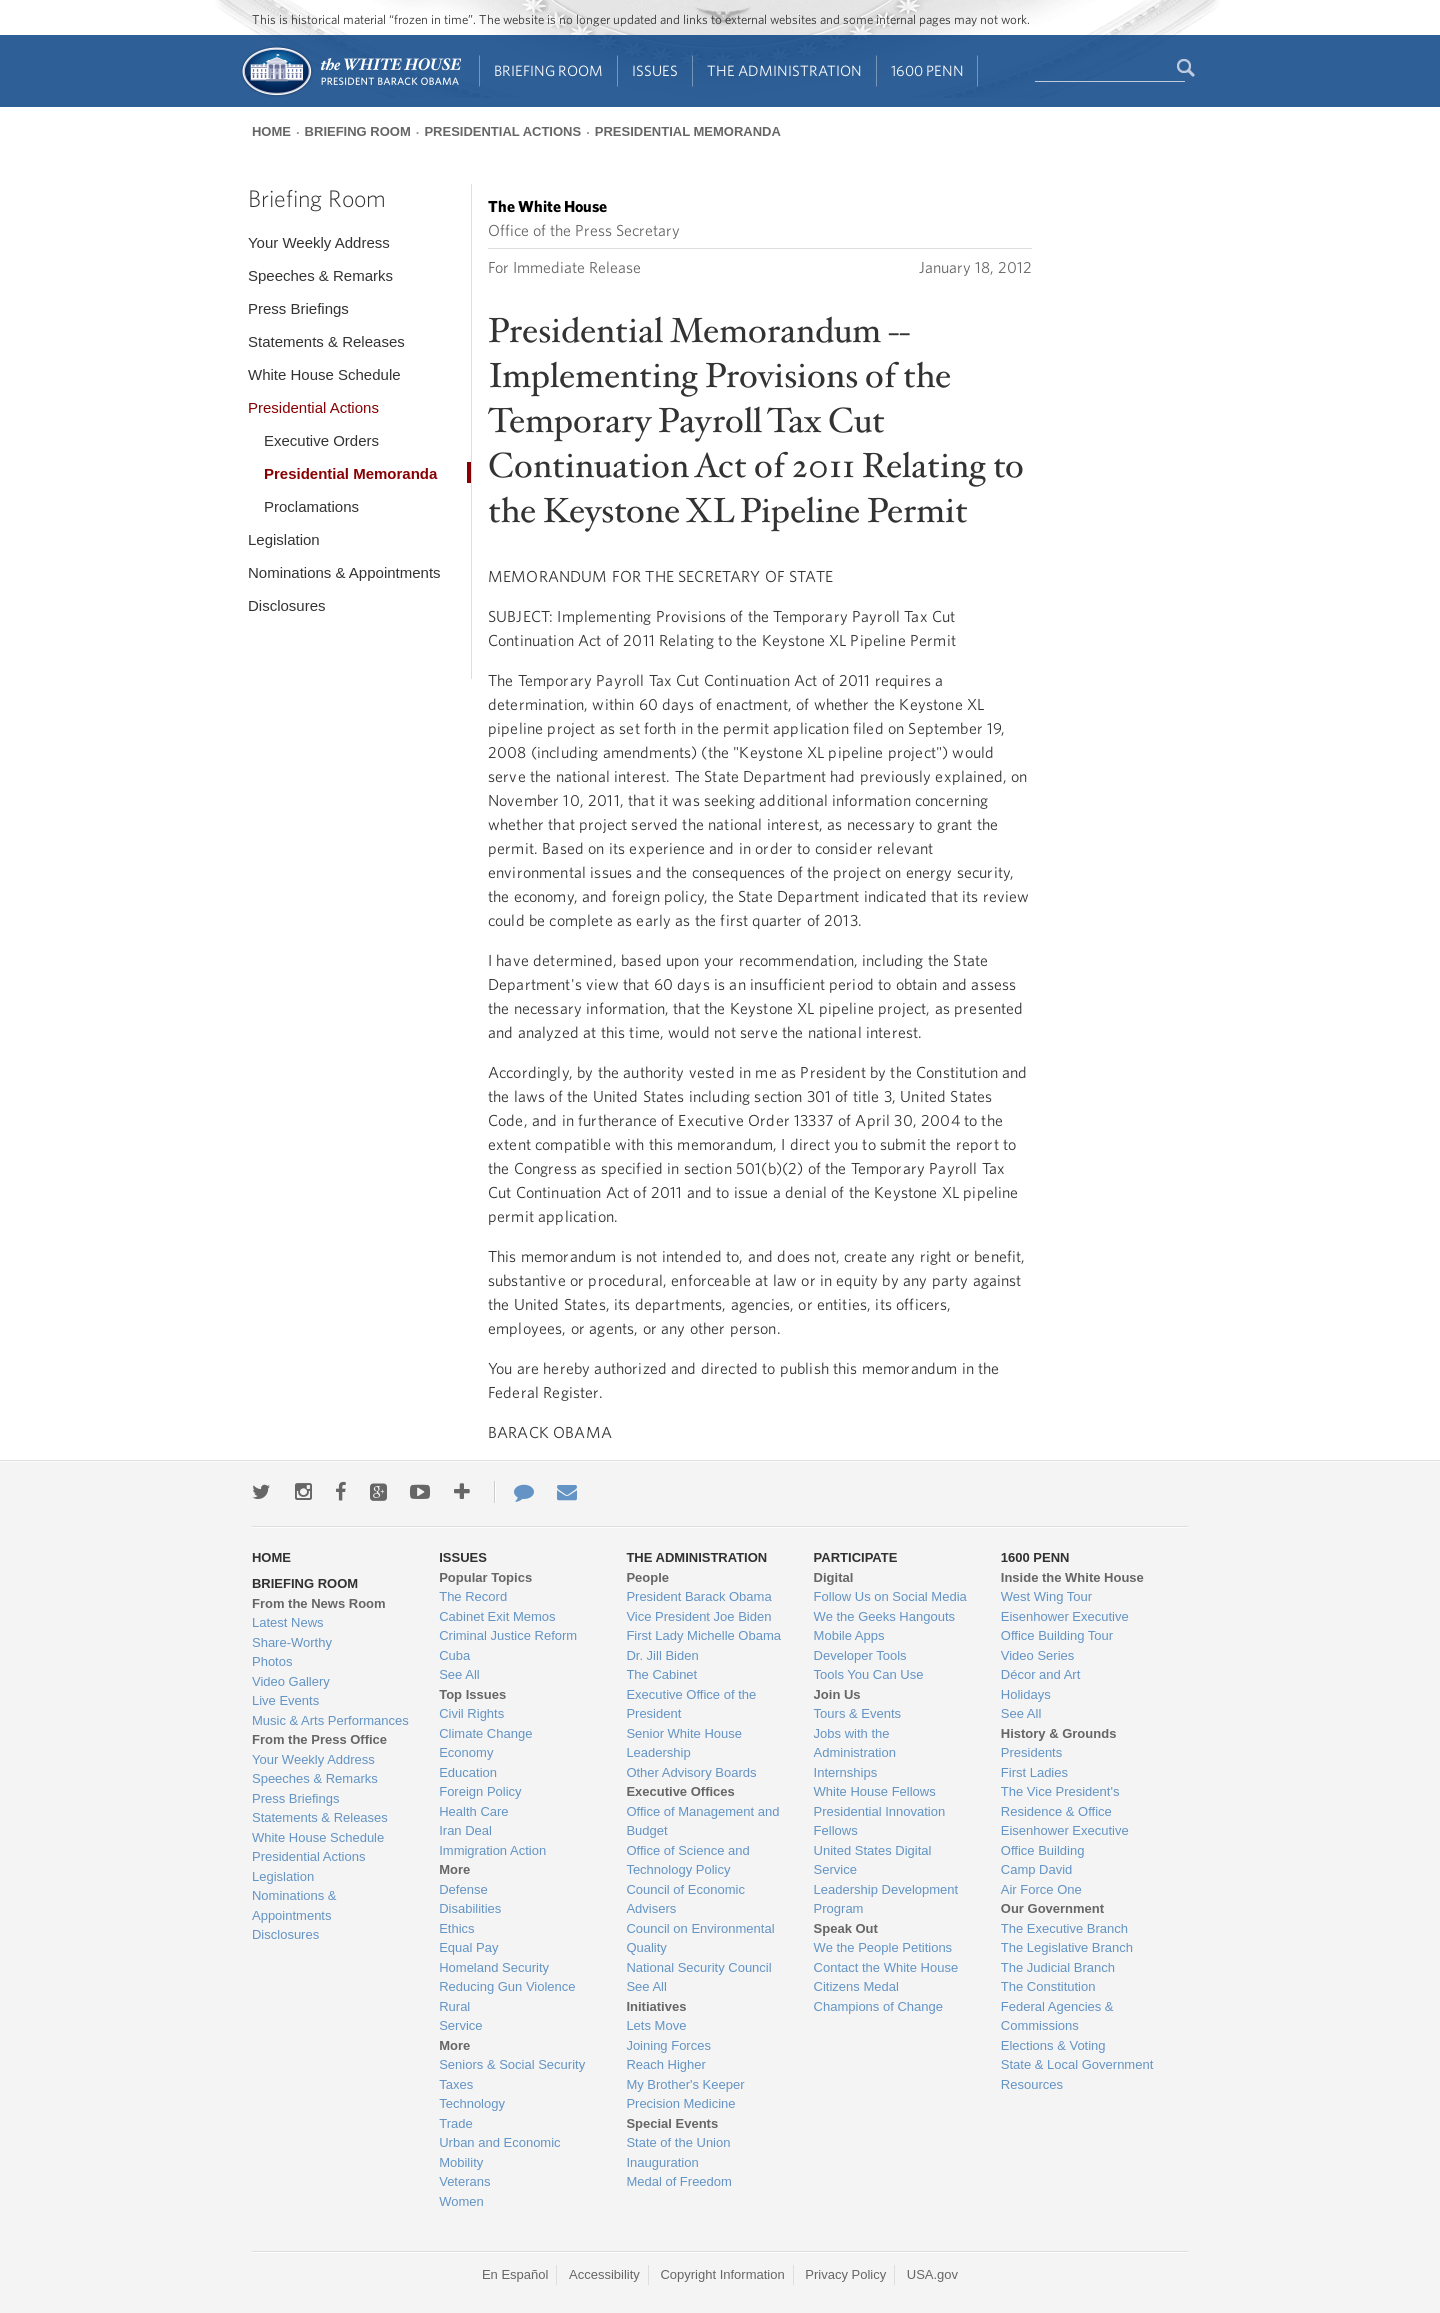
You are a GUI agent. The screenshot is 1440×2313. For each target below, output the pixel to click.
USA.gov (932, 2274)
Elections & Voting (1053, 2045)
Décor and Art (1041, 1674)
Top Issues (472, 1694)
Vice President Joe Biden (698, 1616)
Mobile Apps (849, 1635)
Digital (834, 1577)
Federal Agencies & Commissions (1057, 2016)
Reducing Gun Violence (507, 1986)
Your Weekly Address (319, 242)
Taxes (456, 2084)
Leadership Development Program (886, 1899)
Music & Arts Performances (330, 1720)
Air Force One (1041, 1889)
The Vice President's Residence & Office (1060, 1801)
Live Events (285, 1700)
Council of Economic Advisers (685, 1899)
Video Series (1037, 1655)
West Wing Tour (1046, 1596)
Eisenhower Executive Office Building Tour (1065, 1626)
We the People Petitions (883, 1947)
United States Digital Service (873, 1860)
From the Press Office (319, 1739)
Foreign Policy (480, 1791)
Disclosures (287, 605)
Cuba (454, 1655)
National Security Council (698, 1967)
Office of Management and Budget (702, 1821)
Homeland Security (494, 1967)
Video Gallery (291, 1681)
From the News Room (319, 1603)
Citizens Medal (856, 1986)
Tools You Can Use (869, 1674)
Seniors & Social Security (512, 2064)
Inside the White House (1072, 1577)
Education (468, 1772)
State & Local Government (1077, 2064)
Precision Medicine (680, 2103)
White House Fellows (875, 1791)
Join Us (837, 1694)
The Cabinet (661, 1674)
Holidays (1026, 1694)
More (454, 1869)
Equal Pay (468, 1947)
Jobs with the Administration (855, 1743)
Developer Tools (860, 1655)
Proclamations (311, 506)
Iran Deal (465, 1830)
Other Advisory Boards (691, 1772)
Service (460, 2025)
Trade (455, 2123)
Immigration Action (492, 1850)
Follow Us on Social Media (890, 1596)
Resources (1032, 2084)
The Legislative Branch (1067, 1947)
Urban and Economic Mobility (499, 2152)
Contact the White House (886, 1967)
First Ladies (1034, 1772)
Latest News (288, 1622)
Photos (272, 1661)
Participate (856, 1557)
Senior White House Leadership (684, 1743)
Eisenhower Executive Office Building (1065, 1840)
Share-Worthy (292, 1642)
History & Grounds (1059, 1733)
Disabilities (470, 1908)
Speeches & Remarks (320, 275)
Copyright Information (722, 2274)
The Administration (784, 70)
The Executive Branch (1064, 1928)
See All (459, 1674)
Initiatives (656, 2006)
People (647, 1577)
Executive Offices (680, 1791)
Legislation (284, 539)
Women (461, 2201)
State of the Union (678, 2142)
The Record (473, 1596)
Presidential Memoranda (688, 131)
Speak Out (846, 1928)
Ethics (456, 1928)
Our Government (1052, 1908)
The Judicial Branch (1058, 1967)
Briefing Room (548, 70)
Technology (472, 2103)
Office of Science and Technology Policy (687, 1860)
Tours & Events (857, 1713)
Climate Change (485, 1733)
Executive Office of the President (691, 1704)
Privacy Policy (845, 2274)
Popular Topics (485, 1577)
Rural (454, 2006)
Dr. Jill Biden (662, 1655)
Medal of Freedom (679, 2181)
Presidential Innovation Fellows (880, 1821)
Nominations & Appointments (344, 572)
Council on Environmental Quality (700, 1938)
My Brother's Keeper (685, 2084)
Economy (466, 1752)
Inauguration (662, 2162)
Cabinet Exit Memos (497, 1616)
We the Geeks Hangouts (884, 1616)
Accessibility (604, 2274)
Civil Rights (471, 1713)
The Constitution (1048, 1986)
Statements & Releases (326, 341)
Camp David (1037, 1869)
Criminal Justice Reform (508, 1635)
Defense (463, 1889)
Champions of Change (878, 2006)
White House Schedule (324, 374)
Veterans (464, 2181)
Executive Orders (321, 440)
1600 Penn (927, 70)
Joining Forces (668, 2045)
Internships (846, 1772)
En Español (515, 2274)
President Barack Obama (698, 1596)
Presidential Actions (502, 131)
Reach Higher (666, 2064)
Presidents (1031, 1752)
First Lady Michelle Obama (703, 1635)
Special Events (672, 2123)
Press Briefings (298, 308)
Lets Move (656, 2025)
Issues (655, 70)
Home (271, 131)
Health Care (473, 1811)
